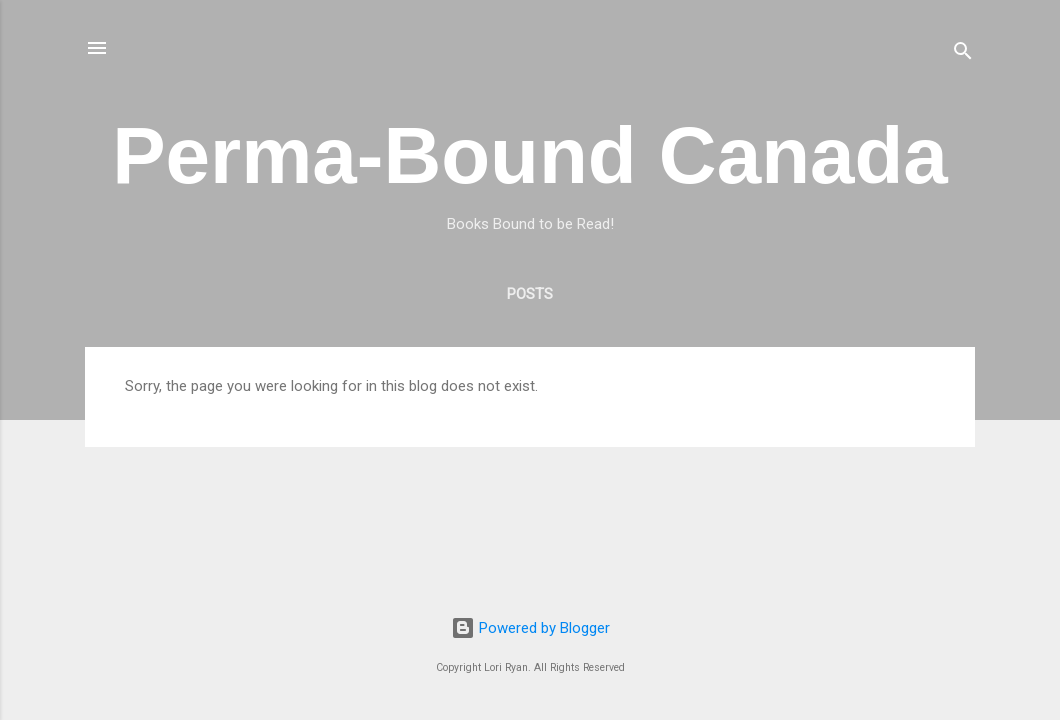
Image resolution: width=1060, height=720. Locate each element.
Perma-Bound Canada (530, 155)
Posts (530, 294)
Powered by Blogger (530, 628)
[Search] (963, 54)
